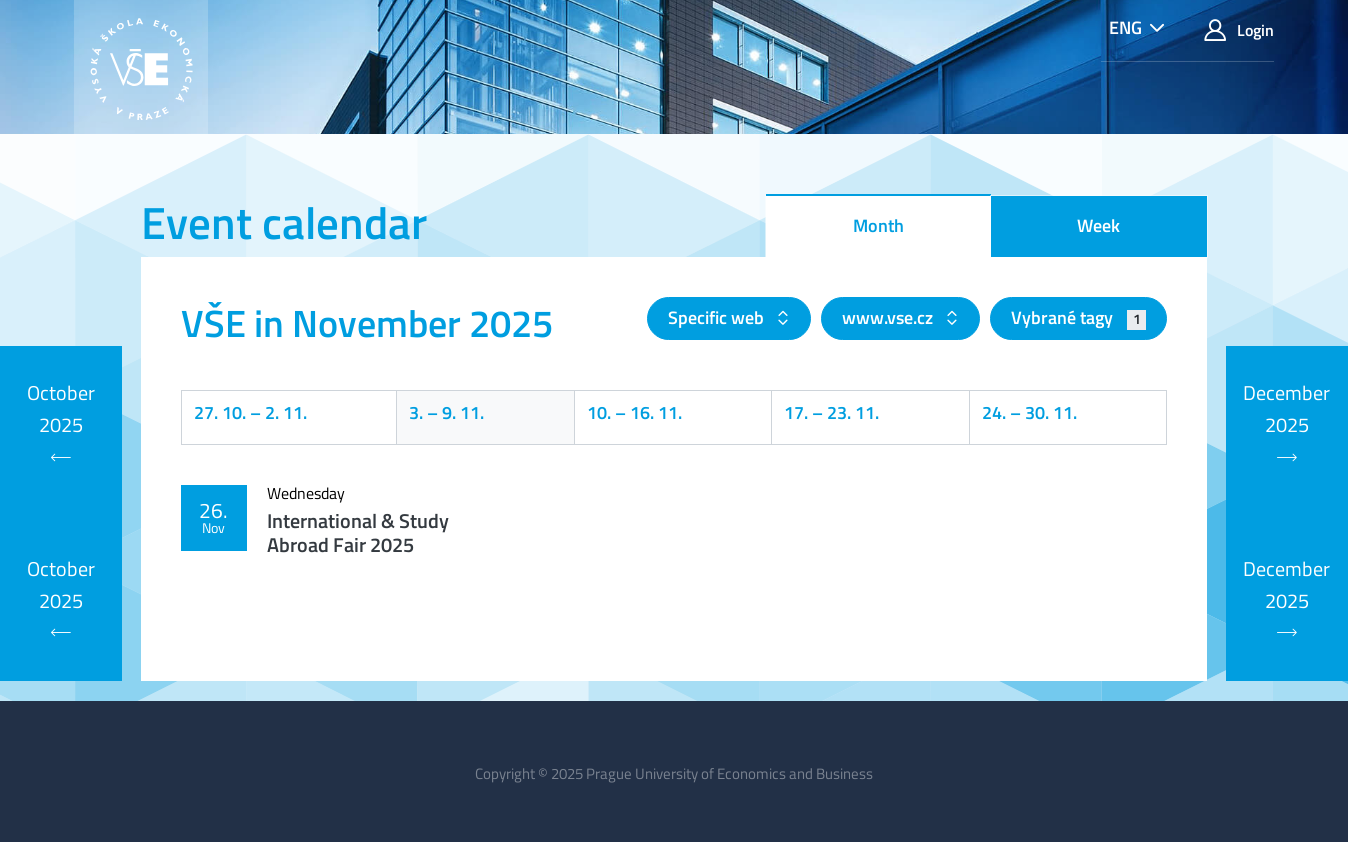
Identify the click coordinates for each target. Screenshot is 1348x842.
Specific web (718, 317)
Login (1239, 30)
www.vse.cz (889, 317)
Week (1098, 225)
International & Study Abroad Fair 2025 (358, 532)
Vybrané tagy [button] (1078, 317)
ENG (1125, 27)
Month (878, 225)
